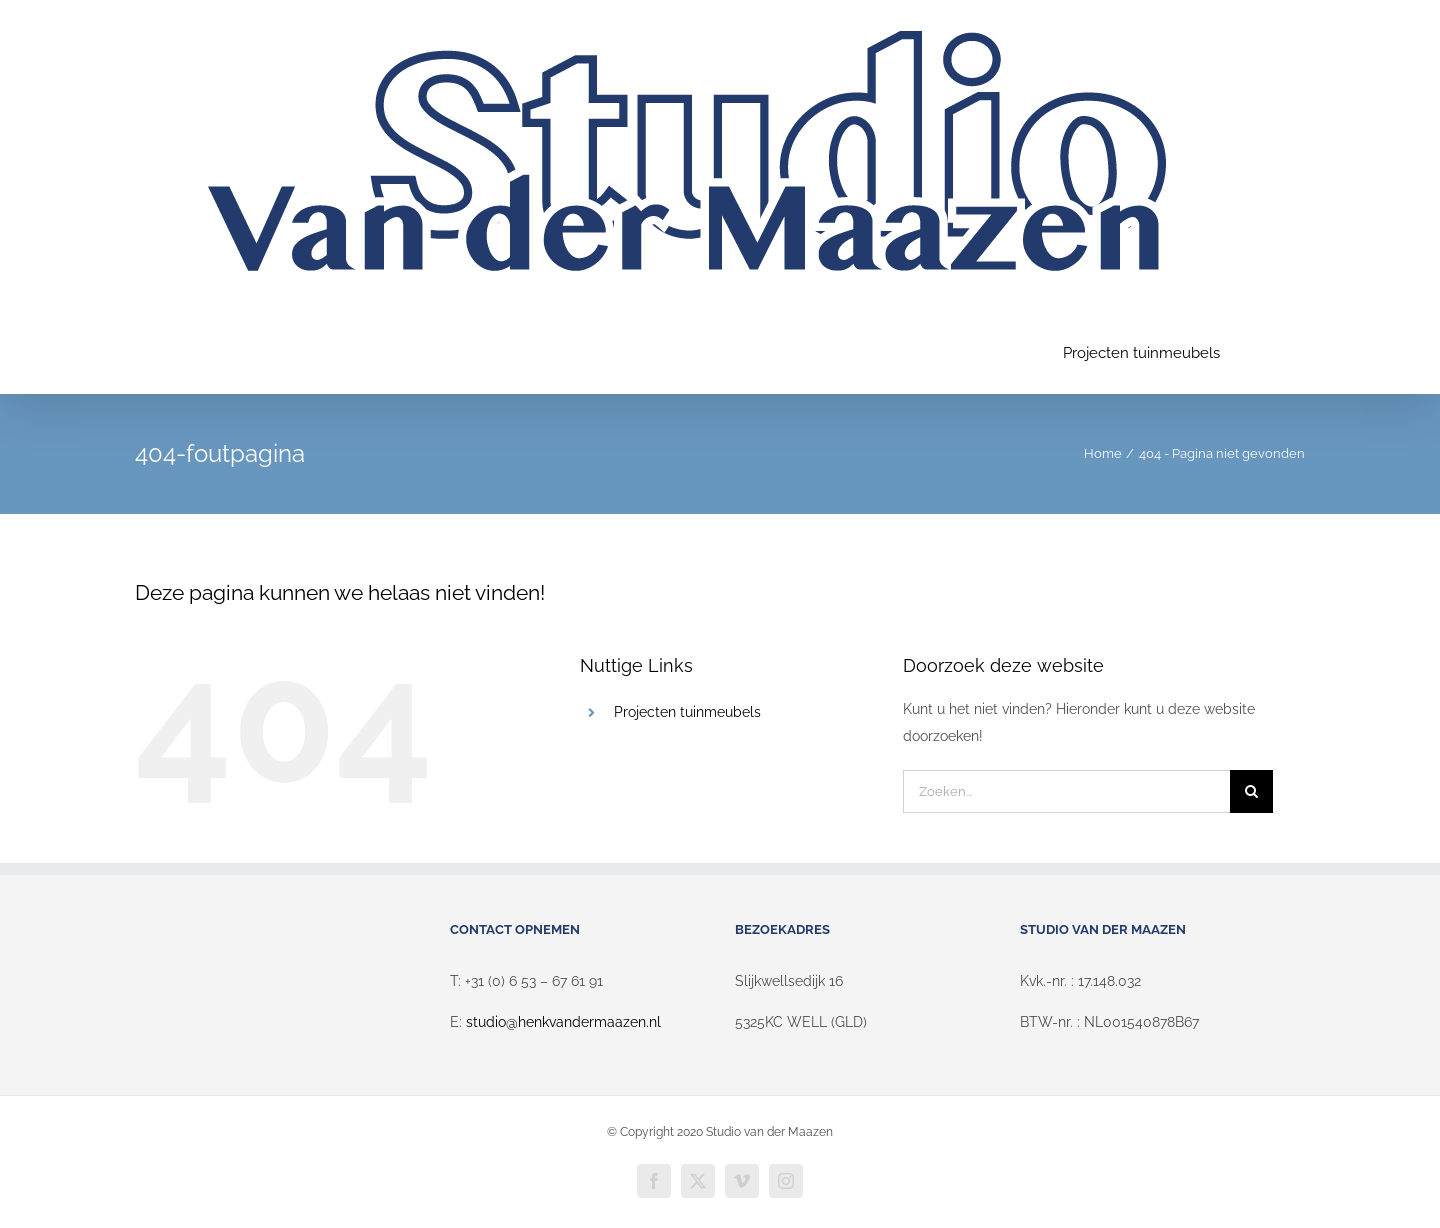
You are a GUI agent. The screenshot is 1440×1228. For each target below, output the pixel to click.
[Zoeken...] (1066, 791)
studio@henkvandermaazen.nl (563, 1022)
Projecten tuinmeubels (687, 712)
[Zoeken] (1251, 791)
